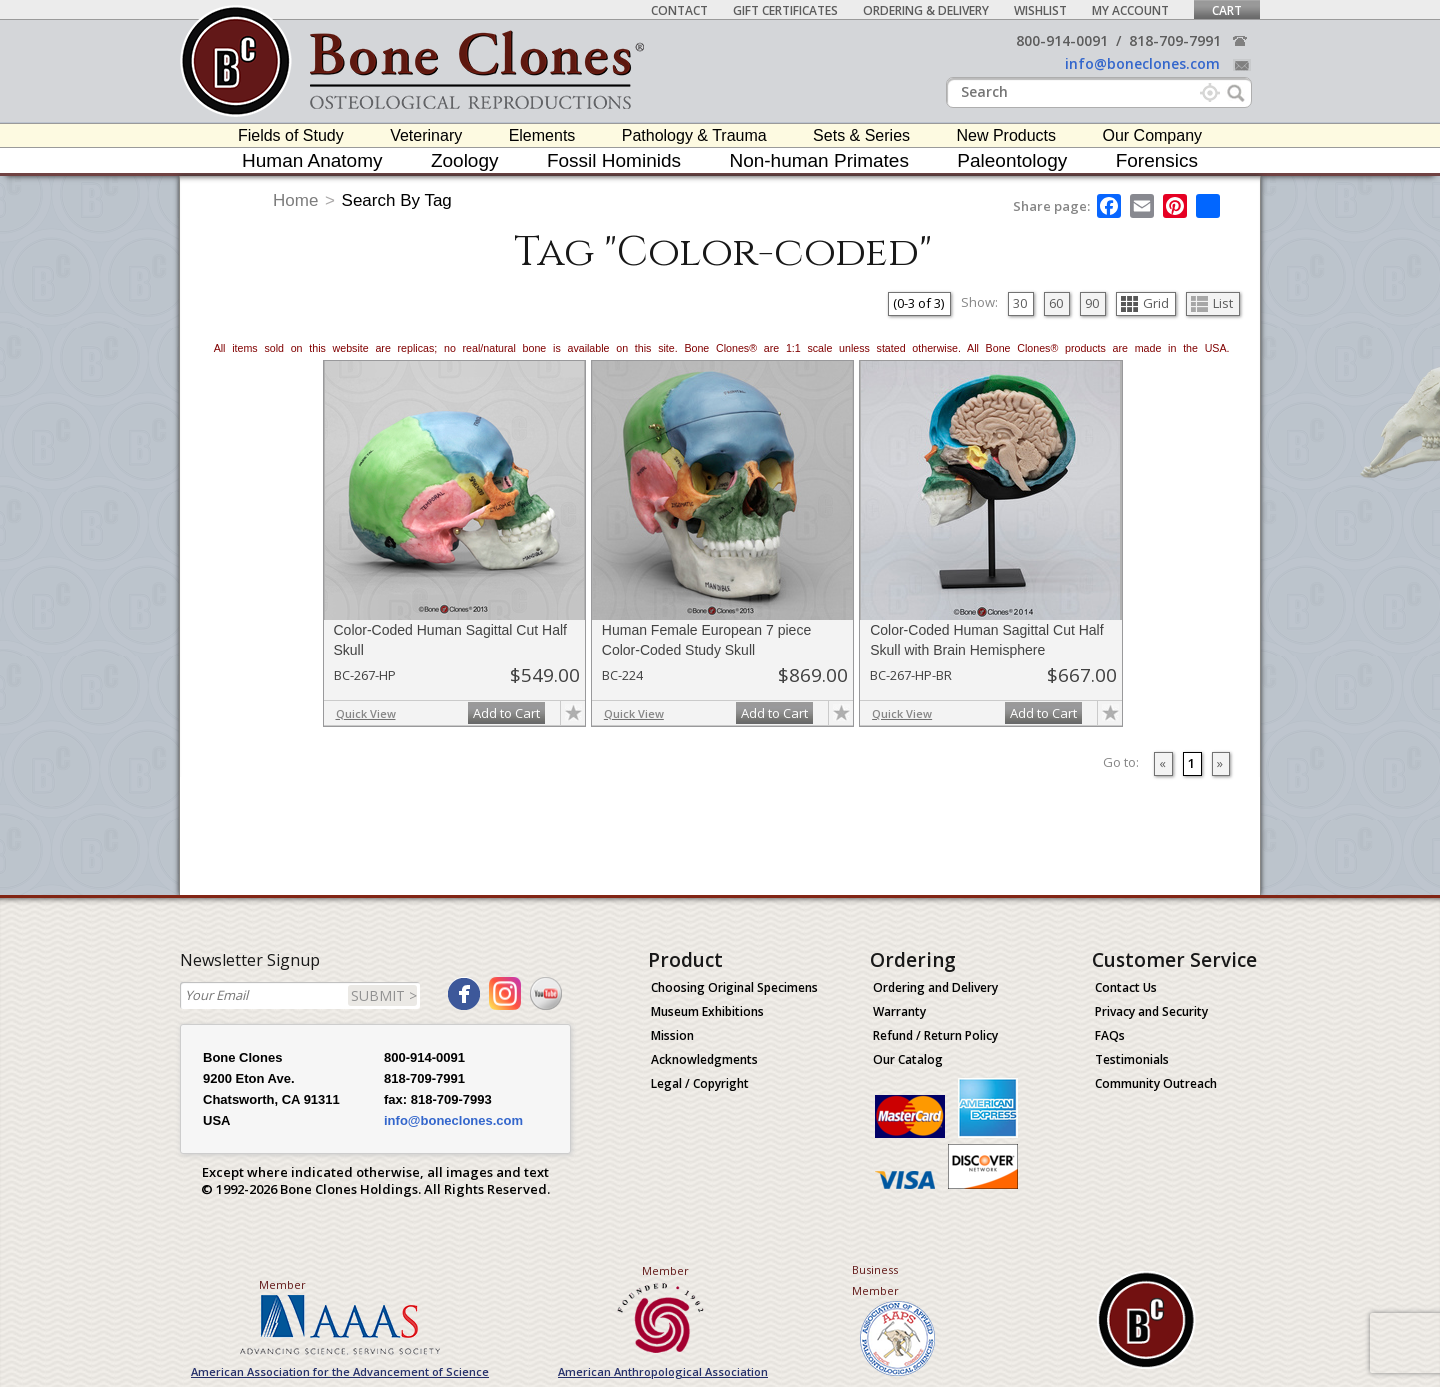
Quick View (366, 713)
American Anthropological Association (663, 1371)
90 (1092, 303)
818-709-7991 (1175, 40)
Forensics (1157, 160)
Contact (679, 10)
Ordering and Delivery (935, 987)
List (1212, 303)
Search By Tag (397, 200)
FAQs (1110, 1035)
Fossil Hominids (614, 160)
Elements (542, 135)
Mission (672, 1035)
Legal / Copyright (700, 1083)
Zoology (465, 160)
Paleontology (1012, 160)
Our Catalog (908, 1059)
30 (1020, 303)
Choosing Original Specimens (734, 987)
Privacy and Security (1151, 1011)
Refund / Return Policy (935, 1035)
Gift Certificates (785, 10)
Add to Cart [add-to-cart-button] (506, 713)
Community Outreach (1156, 1083)
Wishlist (1040, 10)
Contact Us (1126, 987)
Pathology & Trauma (694, 135)
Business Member (875, 1280)
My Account (1130, 10)
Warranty (899, 1011)
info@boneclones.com (1142, 63)
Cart (1227, 10)
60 (1056, 303)
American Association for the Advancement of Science (340, 1371)
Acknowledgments (704, 1059)
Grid (1145, 303)
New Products (1006, 135)
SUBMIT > (384, 995)
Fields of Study (291, 135)
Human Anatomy (312, 160)
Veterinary (426, 135)
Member (282, 1284)
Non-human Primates (819, 160)
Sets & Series (861, 135)
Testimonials (1132, 1059)
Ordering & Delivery (926, 10)
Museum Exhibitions (707, 1011)
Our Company (1152, 135)
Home (295, 200)
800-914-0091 (1062, 40)
